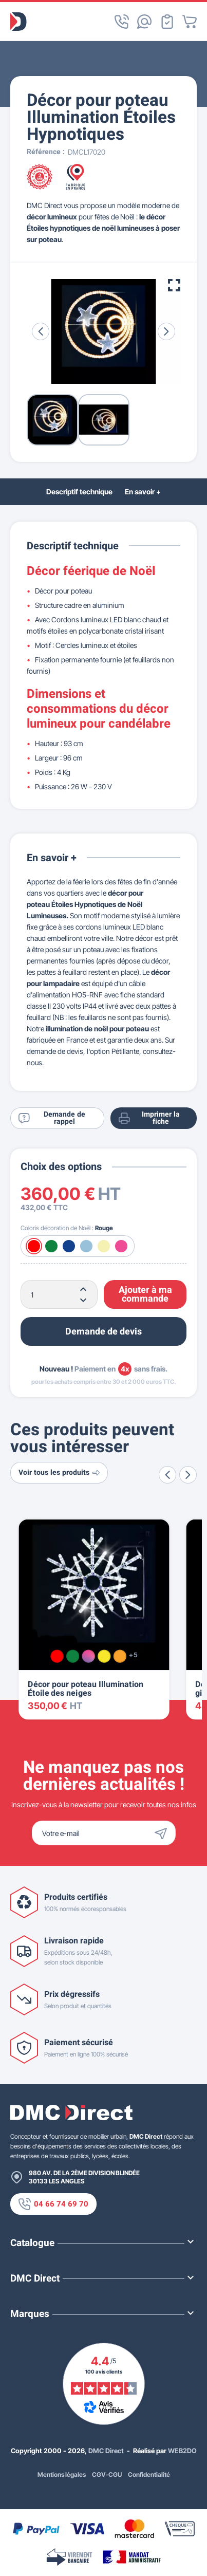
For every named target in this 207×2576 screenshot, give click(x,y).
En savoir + (143, 491)
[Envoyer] (163, 1833)
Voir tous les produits (59, 1472)
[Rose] (121, 1246)
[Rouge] (34, 1246)
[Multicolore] (88, 1656)
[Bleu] (69, 1246)
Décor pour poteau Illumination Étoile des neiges (85, 1689)
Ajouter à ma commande (145, 1295)
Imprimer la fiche (149, 1118)
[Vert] (51, 1246)
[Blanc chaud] (104, 1246)
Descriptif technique (79, 491)
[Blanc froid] (86, 1246)
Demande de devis (103, 1331)
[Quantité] (59, 1294)
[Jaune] (104, 1656)
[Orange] (120, 1656)
